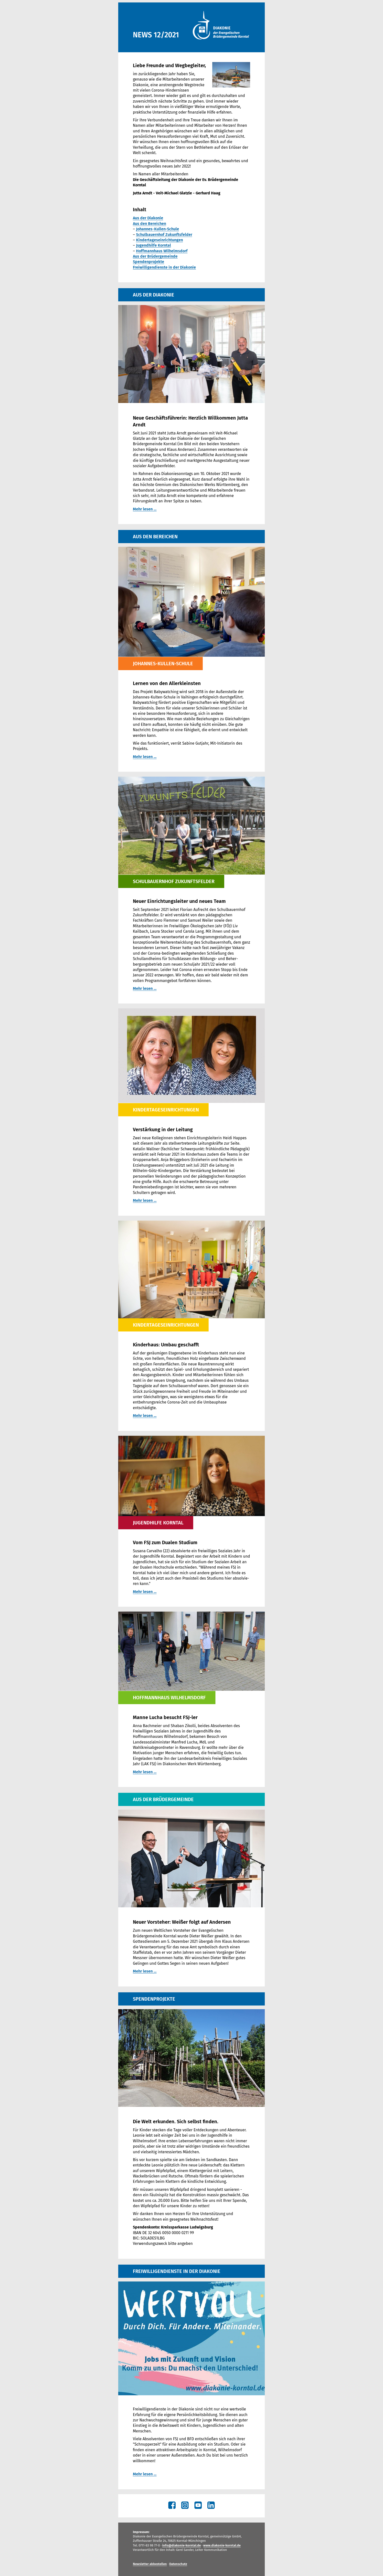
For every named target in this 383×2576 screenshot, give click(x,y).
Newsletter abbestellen (150, 2564)
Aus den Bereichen (149, 223)
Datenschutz (178, 2564)
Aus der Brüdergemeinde (155, 256)
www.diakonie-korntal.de (222, 2545)
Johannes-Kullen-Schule (157, 229)
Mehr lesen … (145, 509)
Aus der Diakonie (148, 218)
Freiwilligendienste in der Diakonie (164, 267)
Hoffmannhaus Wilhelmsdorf (162, 251)
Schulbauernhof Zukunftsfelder (164, 234)
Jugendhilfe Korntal (153, 245)
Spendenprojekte (148, 261)
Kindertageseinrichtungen (159, 240)
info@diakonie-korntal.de (181, 2545)
